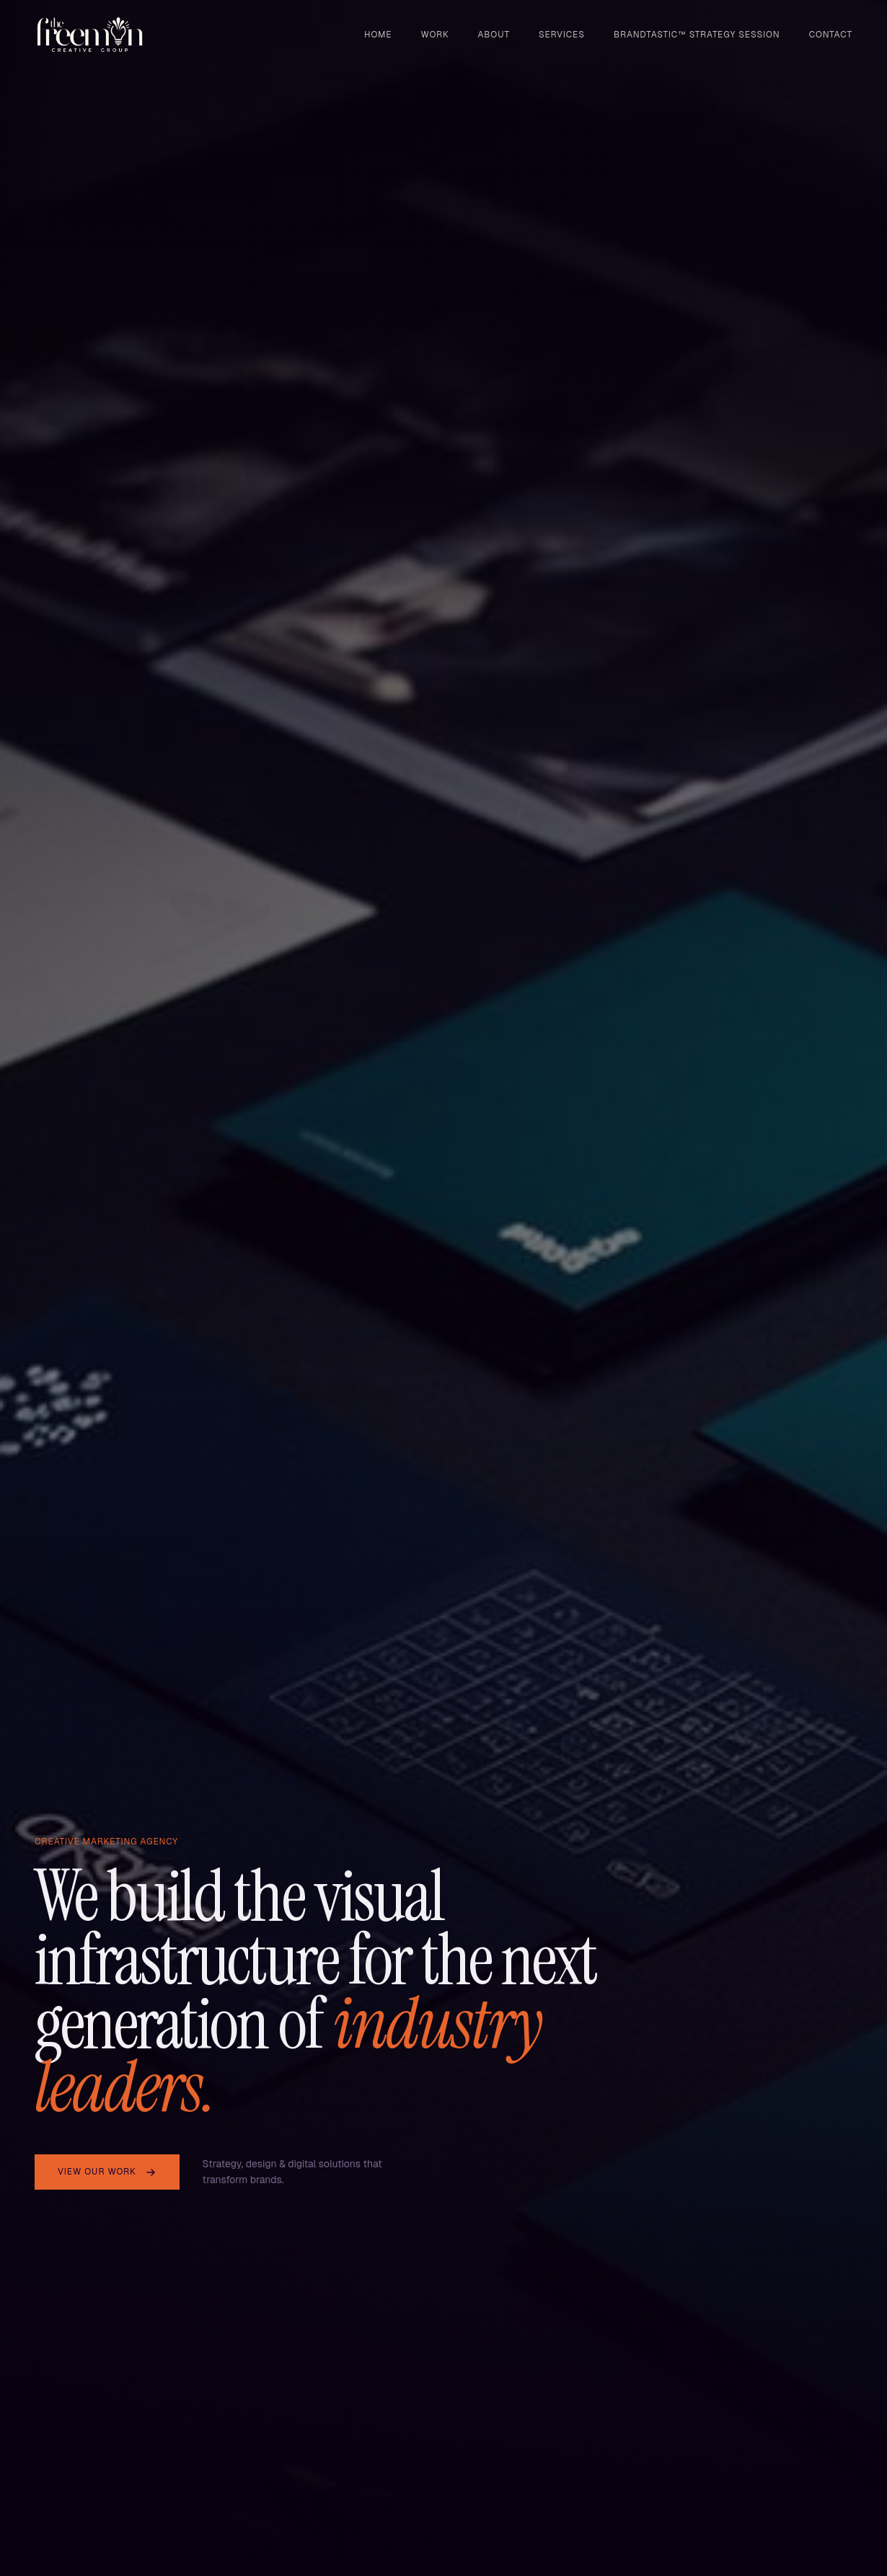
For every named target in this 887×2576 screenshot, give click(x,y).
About (494, 34)
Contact (830, 34)
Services (562, 34)
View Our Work (107, 2172)
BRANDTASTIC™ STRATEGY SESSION (697, 34)
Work (435, 34)
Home (378, 34)
